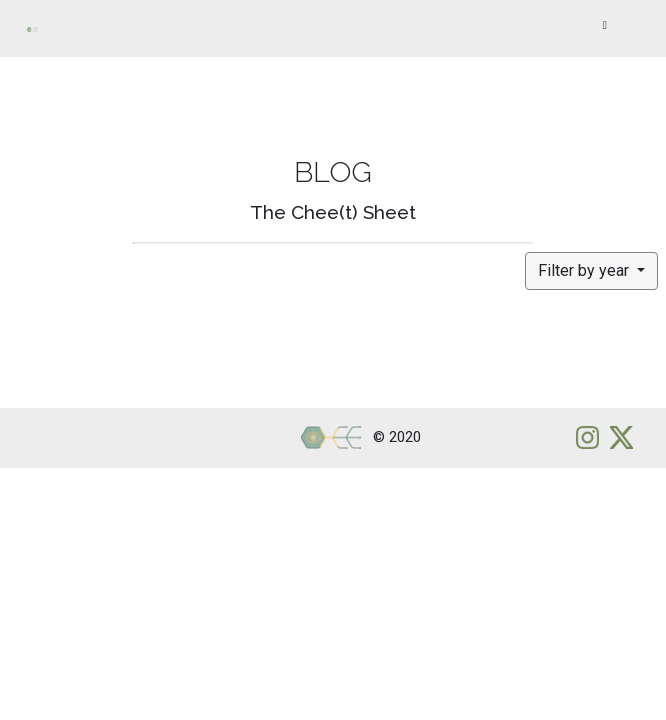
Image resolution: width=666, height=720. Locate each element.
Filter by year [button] (585, 270)
